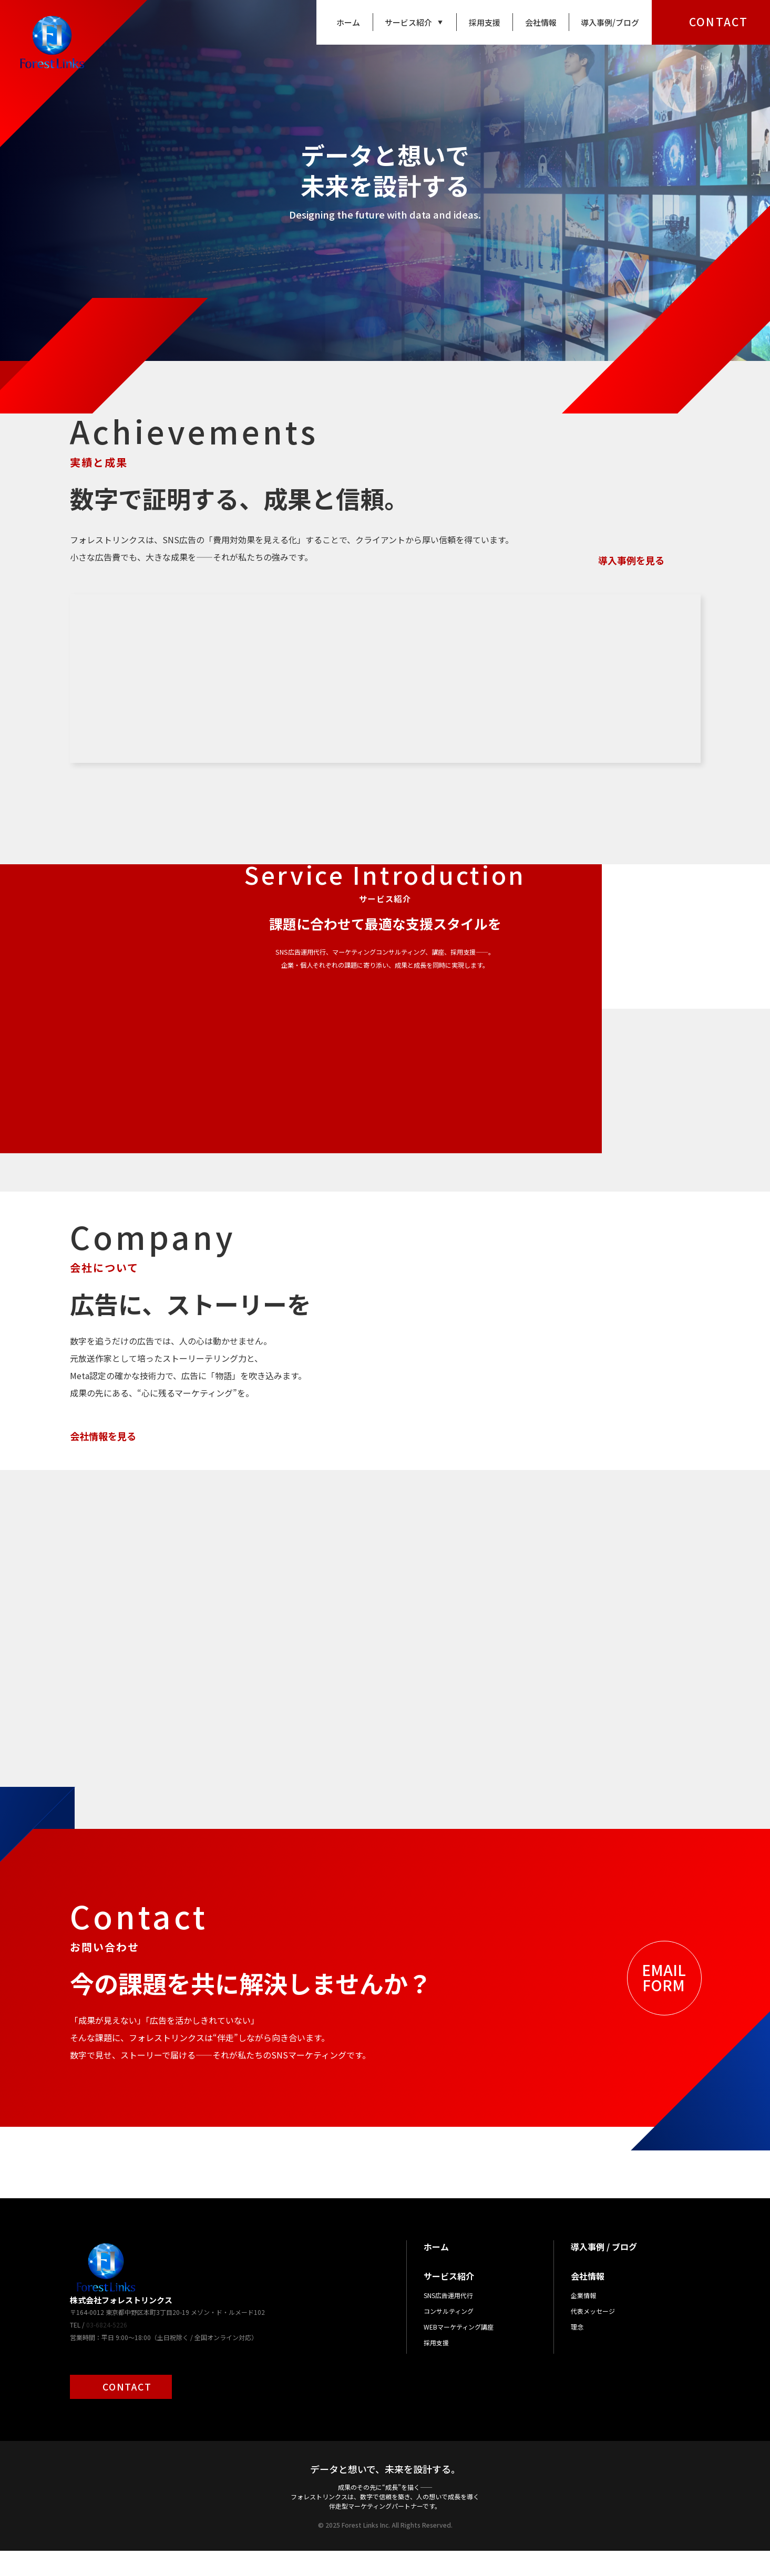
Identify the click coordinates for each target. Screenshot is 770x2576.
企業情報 (583, 2320)
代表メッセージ (593, 2336)
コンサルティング (449, 2336)
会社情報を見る (103, 1436)
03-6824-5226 (106, 2349)
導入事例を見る (631, 560)
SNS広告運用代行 (448, 2320)
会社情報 (541, 22)
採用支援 (484, 22)
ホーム (348, 22)
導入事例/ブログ (610, 22)
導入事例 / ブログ (604, 2271)
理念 (577, 2351)
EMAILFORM (664, 2002)
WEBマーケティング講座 (459, 2351)
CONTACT (718, 21)
